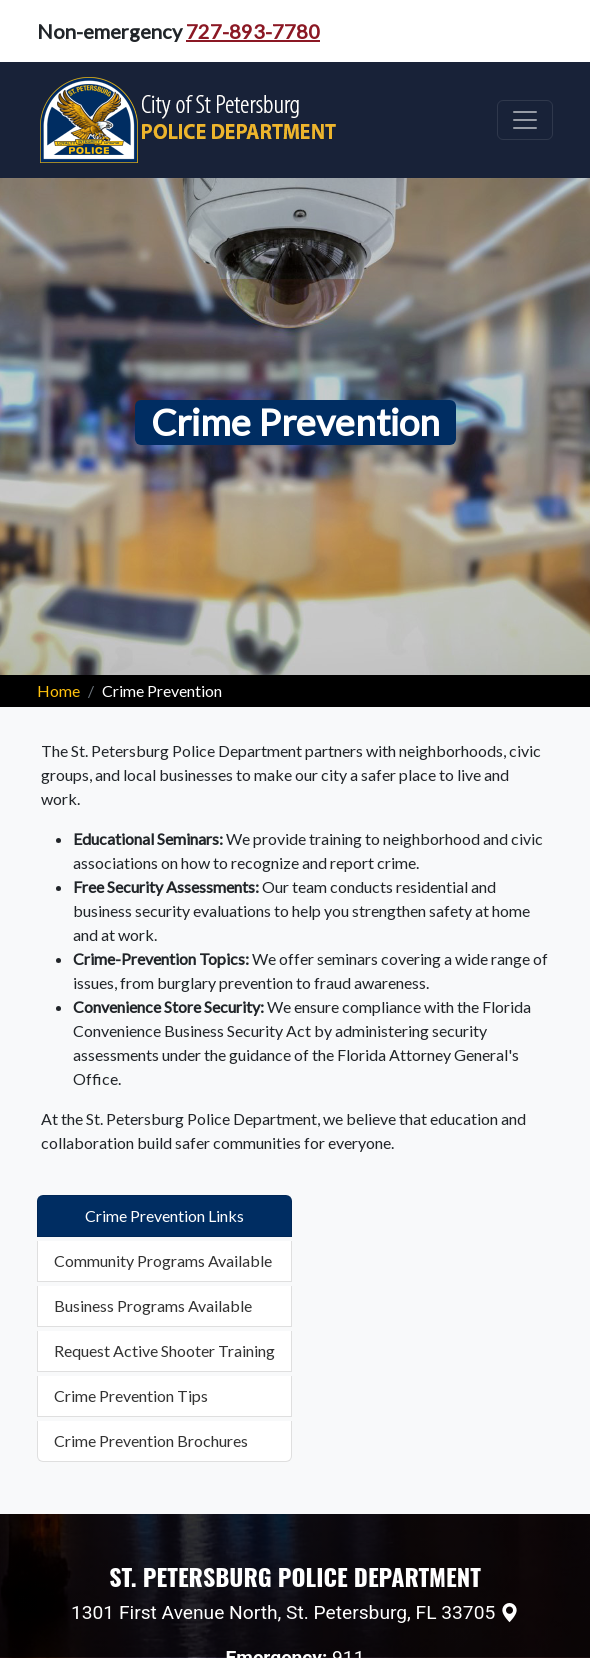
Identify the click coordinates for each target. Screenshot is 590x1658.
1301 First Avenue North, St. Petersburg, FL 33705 (283, 1612)
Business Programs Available (153, 1305)
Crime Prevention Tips (131, 1395)
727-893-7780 (253, 31)
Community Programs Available (163, 1260)
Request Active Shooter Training (164, 1350)
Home (58, 690)
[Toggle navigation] (525, 120)
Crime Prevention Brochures (151, 1440)
